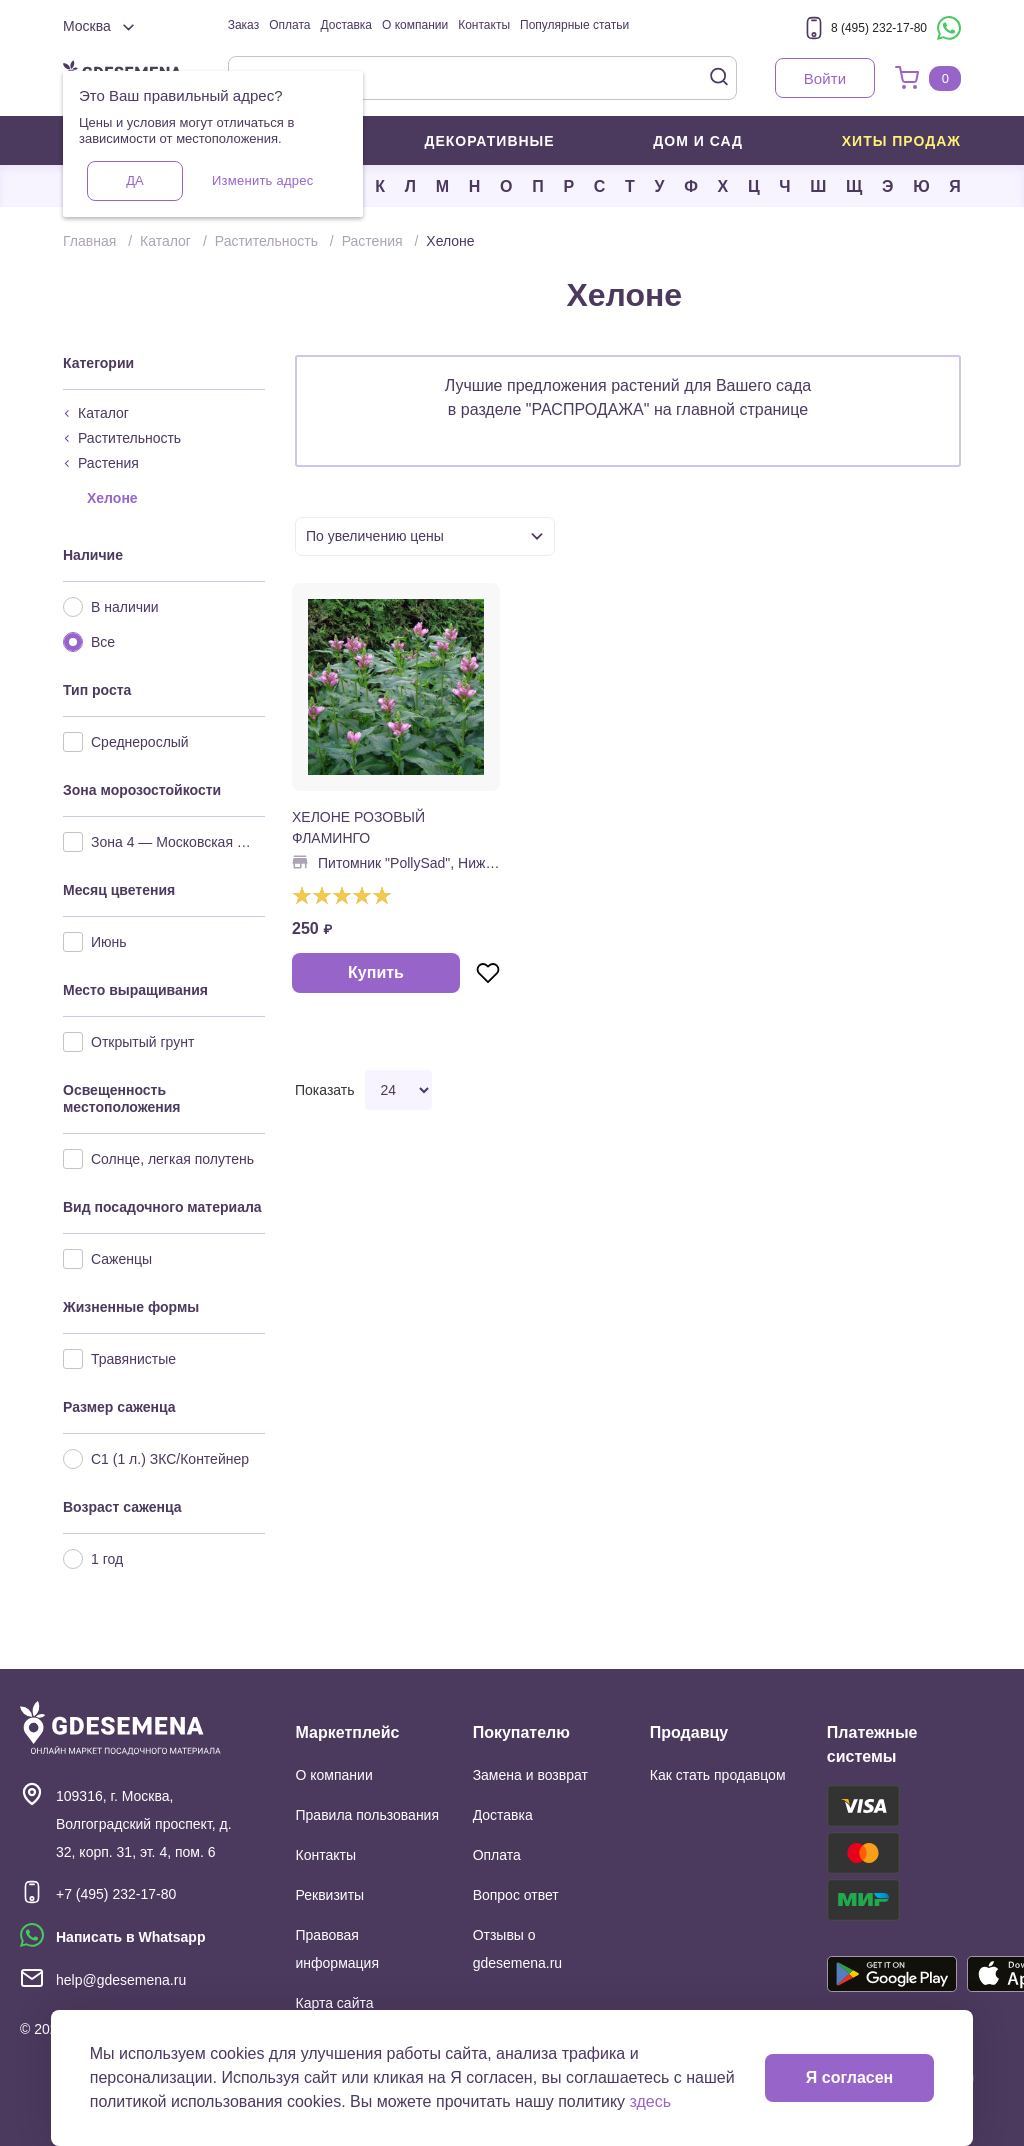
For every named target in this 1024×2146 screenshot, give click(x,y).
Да (134, 180)
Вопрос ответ (516, 1895)
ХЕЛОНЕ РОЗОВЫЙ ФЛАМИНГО (358, 827)
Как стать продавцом (718, 1775)
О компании (415, 25)
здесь (651, 2101)
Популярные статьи (574, 25)
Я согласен (849, 2077)
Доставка (346, 25)
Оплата (289, 25)
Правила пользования (368, 1815)
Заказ (243, 25)
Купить (376, 972)
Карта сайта (335, 2003)
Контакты (484, 25)
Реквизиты (330, 1895)
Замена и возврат (530, 1775)
